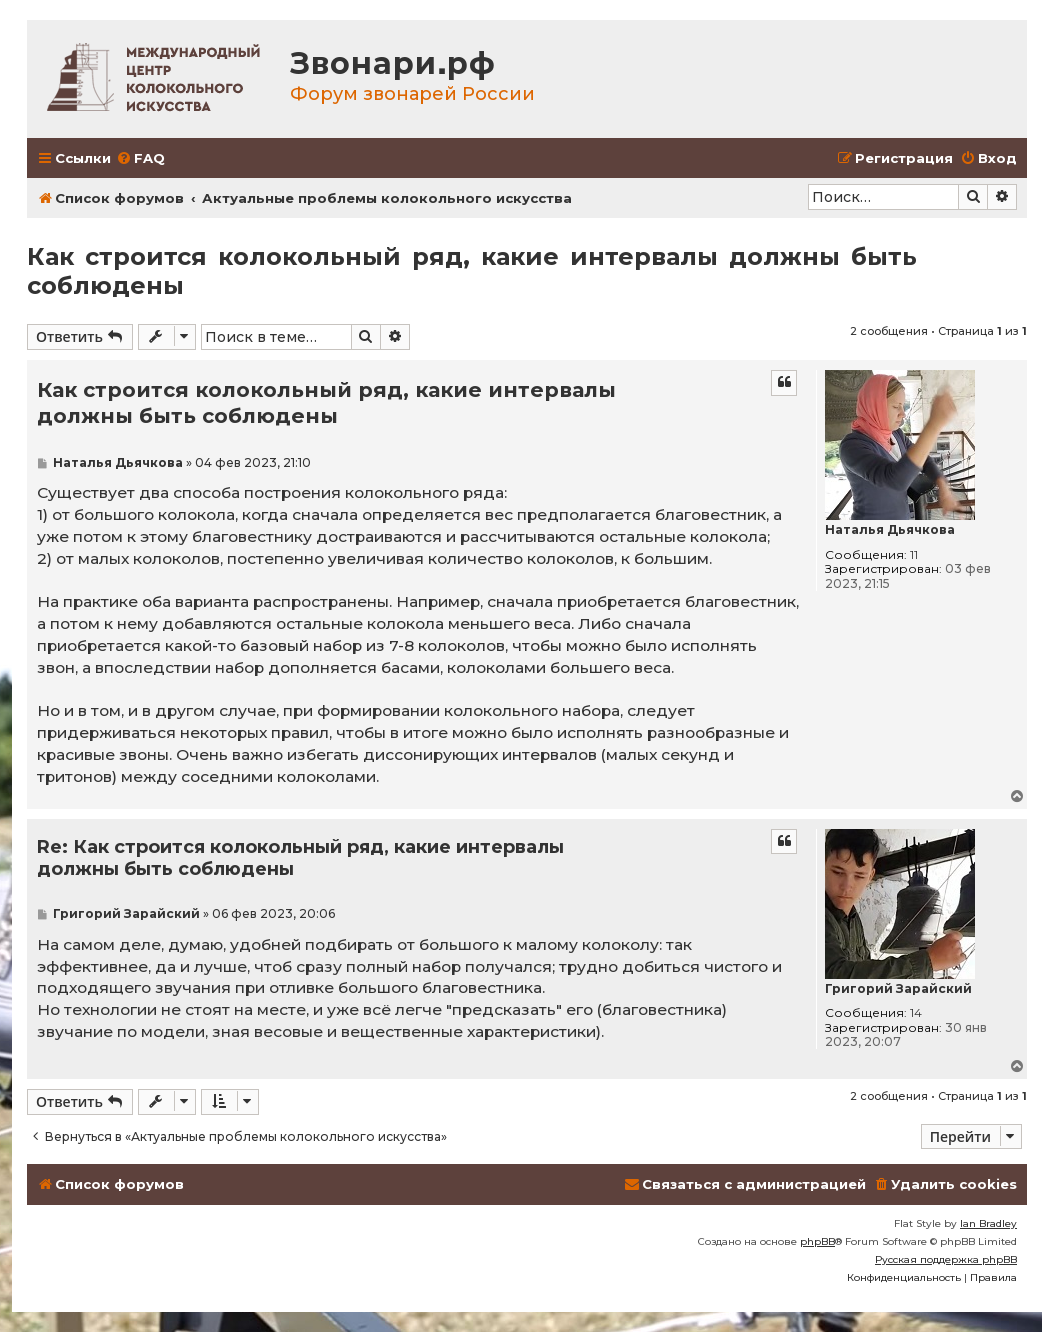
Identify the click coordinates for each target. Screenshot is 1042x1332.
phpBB (817, 1241)
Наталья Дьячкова (890, 530)
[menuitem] (140, 158)
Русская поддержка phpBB (946, 1259)
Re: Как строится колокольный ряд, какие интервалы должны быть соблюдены (300, 858)
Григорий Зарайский (898, 989)
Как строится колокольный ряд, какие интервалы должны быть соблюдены (472, 271)
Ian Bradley (988, 1223)
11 (914, 555)
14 (916, 1013)
